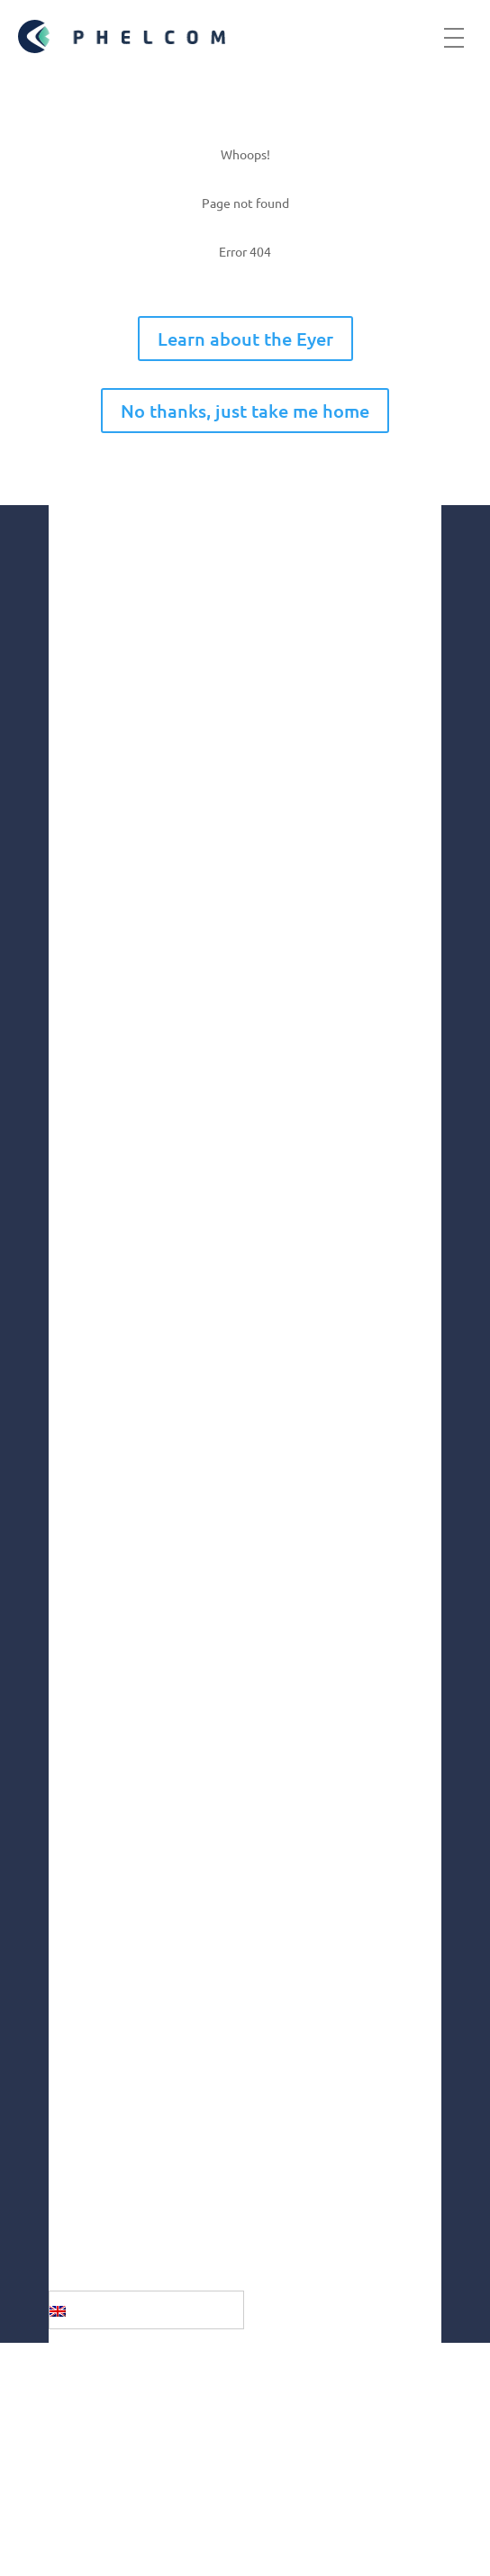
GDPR (72, 2437)
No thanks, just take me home (245, 410)
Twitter (94, 2148)
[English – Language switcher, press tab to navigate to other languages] (146, 2309)
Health (72, 1552)
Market (74, 1439)
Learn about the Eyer (245, 338)
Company (81, 1401)
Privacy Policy (120, 2506)
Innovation (86, 1477)
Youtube (98, 2102)
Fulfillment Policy (142, 2540)
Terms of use (112, 2472)
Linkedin (98, 2056)
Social (69, 1514)
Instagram (104, 1962)
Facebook (101, 2009)
